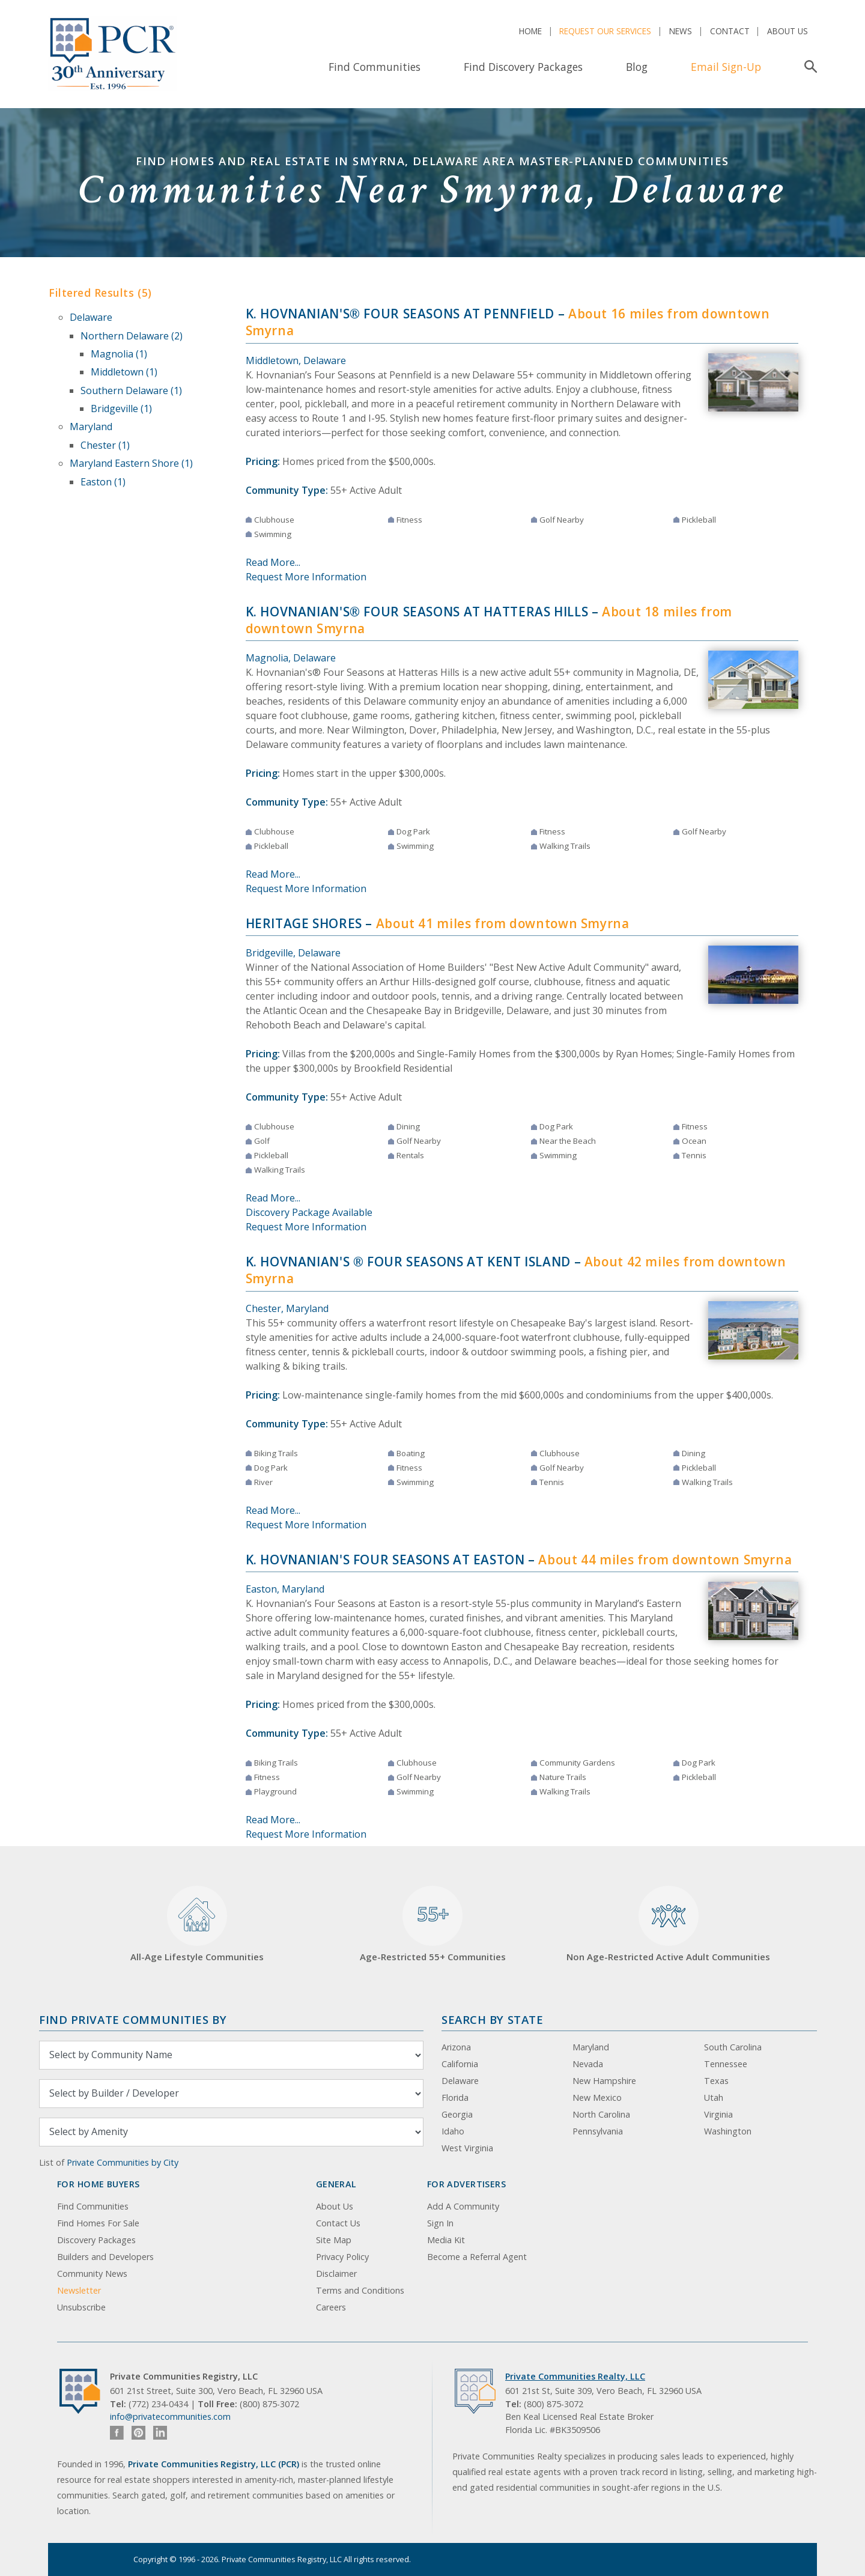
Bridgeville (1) (121, 408)
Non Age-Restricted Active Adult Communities (668, 1924)
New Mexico (597, 2097)
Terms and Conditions (360, 2290)
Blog (637, 66)
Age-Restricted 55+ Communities (433, 1924)
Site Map (333, 2240)
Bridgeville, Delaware (293, 952)
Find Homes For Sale (98, 2223)
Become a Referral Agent (477, 2256)
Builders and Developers (105, 2256)
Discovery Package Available (309, 1212)
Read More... (273, 562)
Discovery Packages (96, 2240)
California (460, 2064)
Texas (716, 2080)
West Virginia (467, 2148)
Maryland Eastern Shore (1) (131, 463)
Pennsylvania (597, 2131)
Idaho (453, 2131)
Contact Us (338, 2223)
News (680, 31)
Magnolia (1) (119, 353)
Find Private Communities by (132, 2019)
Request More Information (306, 576)
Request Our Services (605, 31)
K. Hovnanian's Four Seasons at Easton (385, 1559)
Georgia (457, 2114)
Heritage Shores (304, 923)
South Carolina (733, 2047)
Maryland (91, 426)
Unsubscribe (81, 2307)
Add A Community (463, 2206)
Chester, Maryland (287, 1308)
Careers (331, 2307)
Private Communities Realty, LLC (575, 2376)
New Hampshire (604, 2080)
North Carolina (601, 2114)
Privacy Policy (342, 2256)
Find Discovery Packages (523, 66)
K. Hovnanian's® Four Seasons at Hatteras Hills (417, 611)
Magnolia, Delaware (291, 657)
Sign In (440, 2223)
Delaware (91, 317)
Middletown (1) (124, 371)
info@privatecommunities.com (170, 2416)
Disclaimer (336, 2273)
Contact (730, 31)
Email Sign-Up (726, 66)
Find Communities (374, 66)
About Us (787, 31)
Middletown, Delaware (296, 360)
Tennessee (725, 2064)
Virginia (718, 2114)
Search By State (492, 2019)
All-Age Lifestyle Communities (197, 1924)
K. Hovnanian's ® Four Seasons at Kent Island (408, 1261)
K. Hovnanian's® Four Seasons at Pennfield (400, 313)
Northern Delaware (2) (131, 335)
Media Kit (446, 2240)
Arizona (456, 2047)
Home (530, 31)
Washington (727, 2131)
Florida (455, 2097)
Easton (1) (103, 481)
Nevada (587, 2064)
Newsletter (79, 2290)
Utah (713, 2097)
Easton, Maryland (285, 1589)
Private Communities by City (122, 2162)
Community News (92, 2273)
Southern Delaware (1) (131, 390)
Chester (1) (105, 445)
